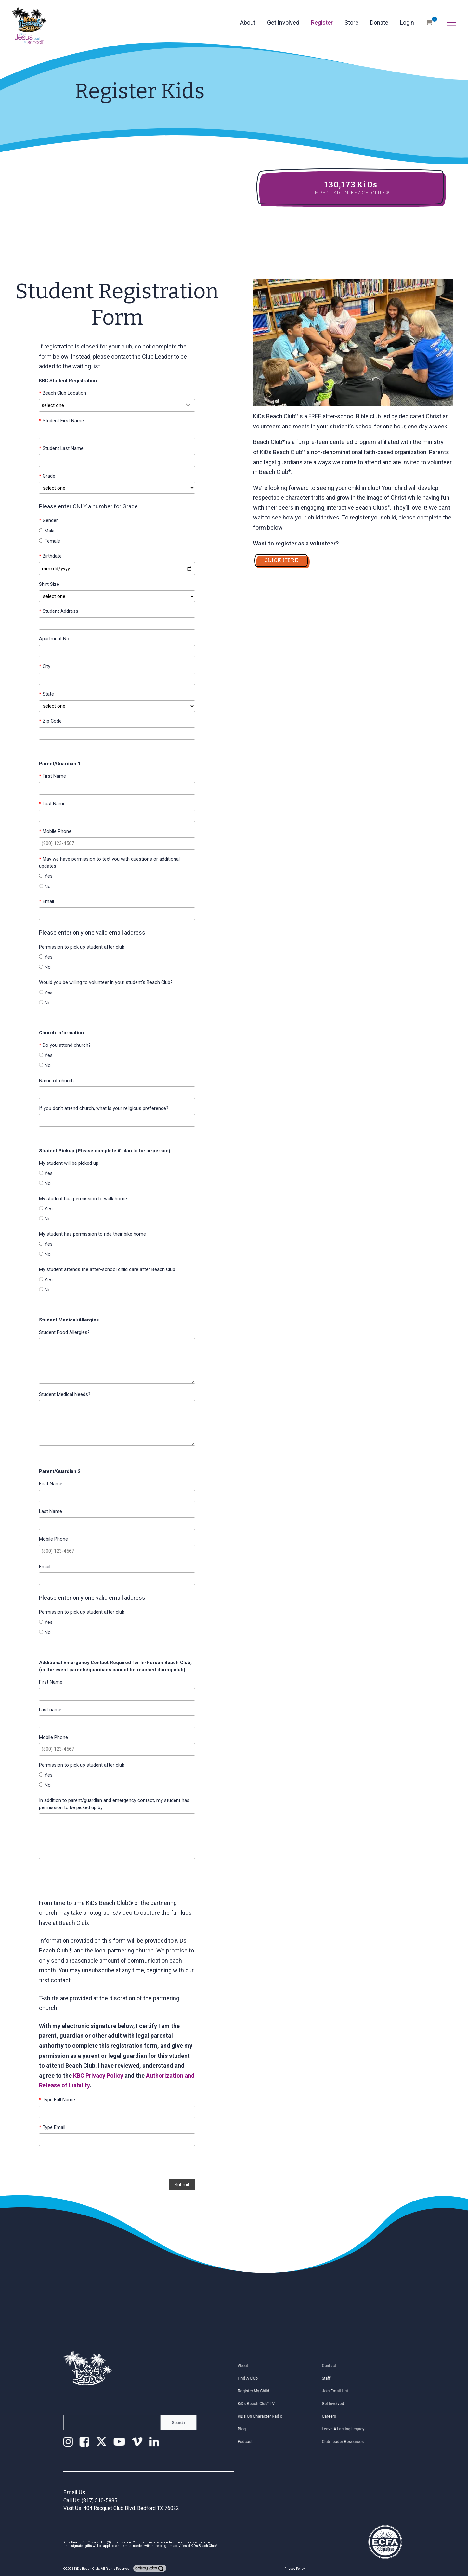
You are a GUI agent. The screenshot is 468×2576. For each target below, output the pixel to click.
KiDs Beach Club (86, 2568)
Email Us (74, 2492)
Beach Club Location (62, 393)
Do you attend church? (65, 1045)
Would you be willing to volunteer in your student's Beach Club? (106, 982)
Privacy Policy (294, 2568)
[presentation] (117, 2163)
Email (46, 901)
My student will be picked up (68, 1163)
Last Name (52, 804)
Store (351, 22)
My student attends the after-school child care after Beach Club (107, 1269)
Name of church (56, 1081)
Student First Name (61, 421)
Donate (379, 22)
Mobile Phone (55, 831)
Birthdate (50, 556)
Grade (47, 476)
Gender (48, 520)
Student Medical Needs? (64, 1394)
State (46, 694)
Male (47, 531)
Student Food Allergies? (64, 1332)
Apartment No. (54, 639)
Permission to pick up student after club (81, 947)
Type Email (52, 2127)
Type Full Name (57, 2100)
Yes (46, 876)
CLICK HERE (281, 560)
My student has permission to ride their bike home (92, 1234)
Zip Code (50, 721)
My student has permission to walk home (83, 1199)
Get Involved (283, 22)
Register (322, 22)
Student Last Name (61, 448)
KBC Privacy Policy (98, 2075)
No (45, 886)
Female (49, 541)
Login (407, 22)
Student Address (58, 611)
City (44, 666)
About (247, 22)
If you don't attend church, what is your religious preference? (103, 1108)
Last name (50, 1710)
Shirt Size (49, 584)
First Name (52, 776)
